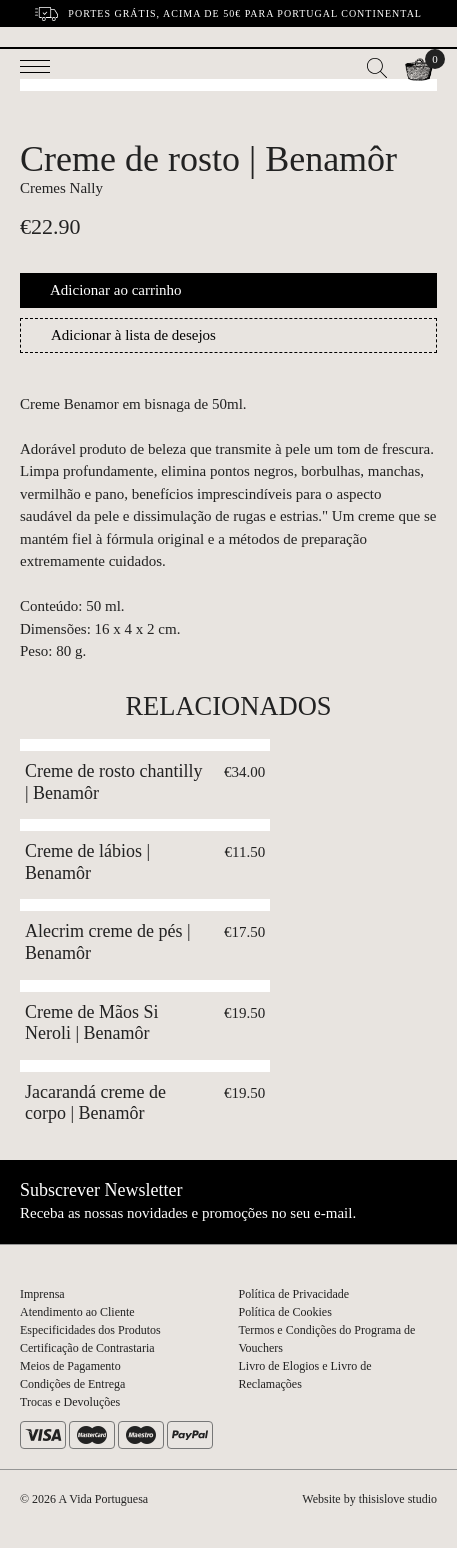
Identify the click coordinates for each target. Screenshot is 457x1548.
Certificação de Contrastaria (87, 1348)
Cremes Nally (61, 188)
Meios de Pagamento (70, 1366)
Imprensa (42, 1294)
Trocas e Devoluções (70, 1402)
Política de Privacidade (294, 1294)
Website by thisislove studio (369, 1499)
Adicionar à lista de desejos (133, 335)
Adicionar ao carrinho (116, 290)
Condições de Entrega (72, 1384)
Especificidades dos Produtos (90, 1330)
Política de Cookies (285, 1312)
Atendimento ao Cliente (77, 1312)
